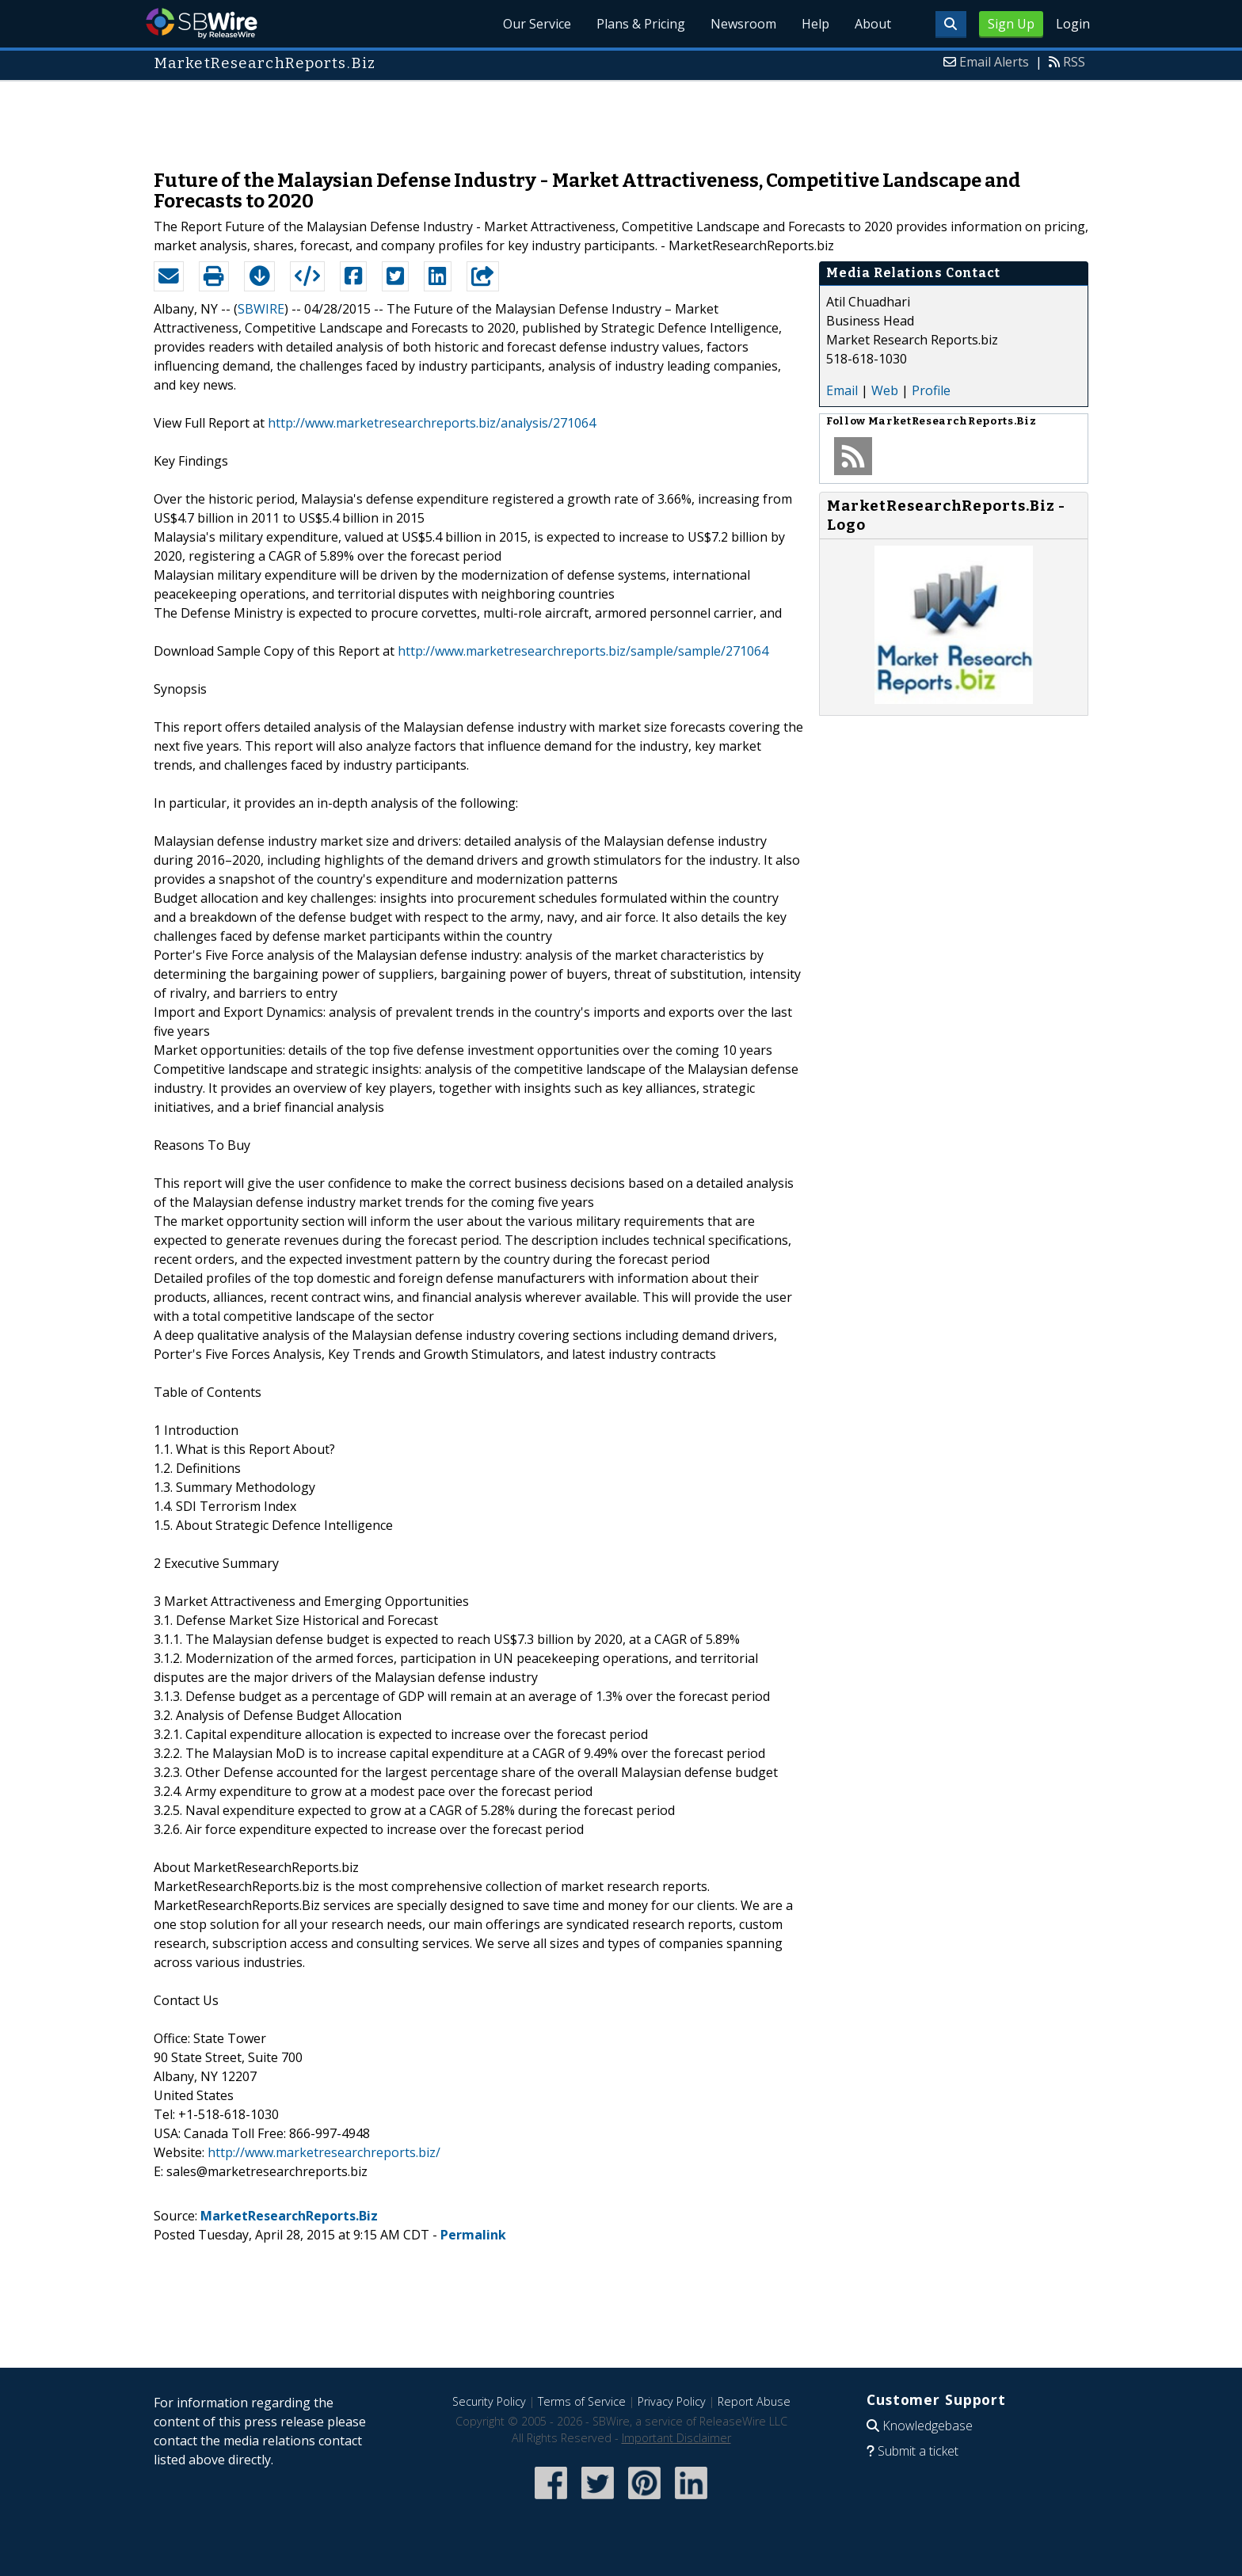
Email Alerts (994, 61)
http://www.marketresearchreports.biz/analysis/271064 (432, 423)
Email (842, 390)
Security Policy (489, 2401)
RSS (1074, 61)
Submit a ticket (918, 2451)
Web (884, 390)
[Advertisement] (621, 117)
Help (815, 23)
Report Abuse (754, 2401)
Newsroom (743, 23)
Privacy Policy (672, 2401)
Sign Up (1011, 23)
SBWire (201, 23)
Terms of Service (582, 2401)
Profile (931, 390)
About (873, 23)
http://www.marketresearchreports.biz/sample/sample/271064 (583, 651)
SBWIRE (261, 309)
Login (1073, 23)
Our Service (537, 23)
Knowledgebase (927, 2425)
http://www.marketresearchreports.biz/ (324, 2152)
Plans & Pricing (640, 23)
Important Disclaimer (676, 2437)
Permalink (473, 2234)
